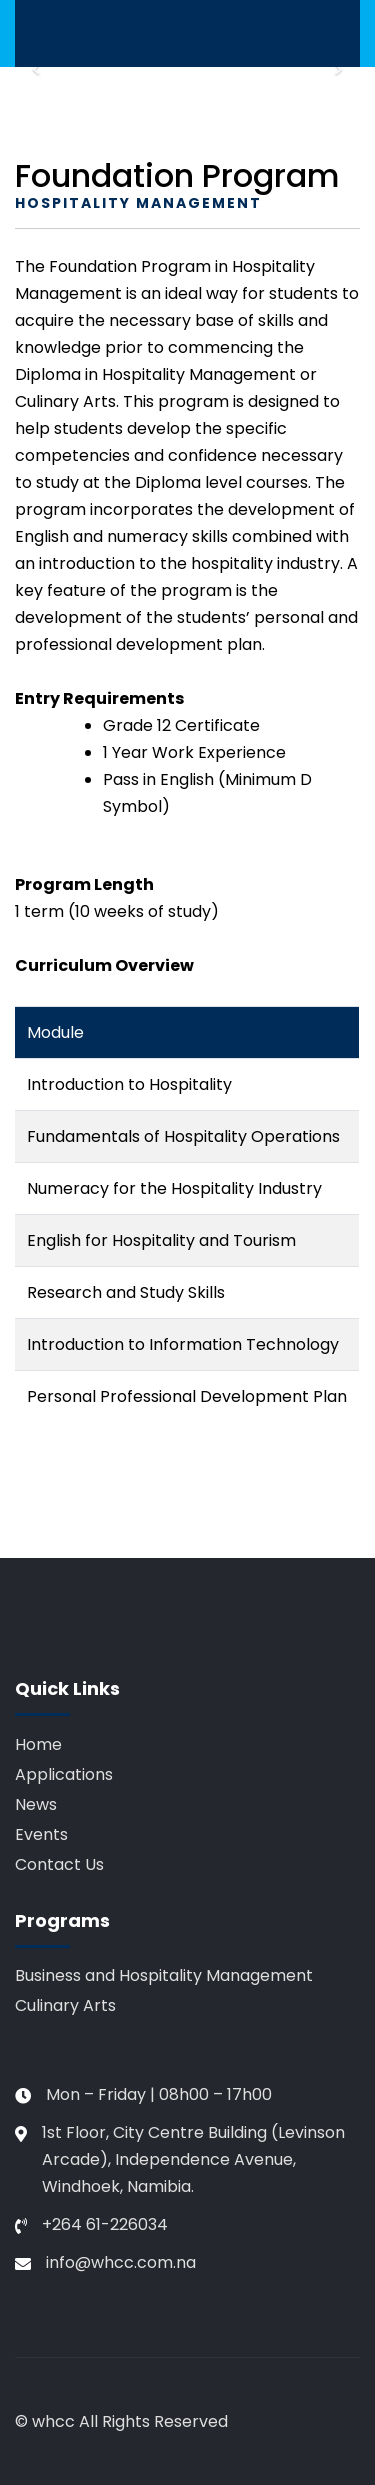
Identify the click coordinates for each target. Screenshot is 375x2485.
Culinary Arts (65, 2005)
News (36, 1804)
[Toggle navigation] (31, 33)
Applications (64, 1774)
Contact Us (59, 1864)
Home (38, 1744)
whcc (53, 2421)
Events (41, 1834)
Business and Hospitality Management (164, 1975)
